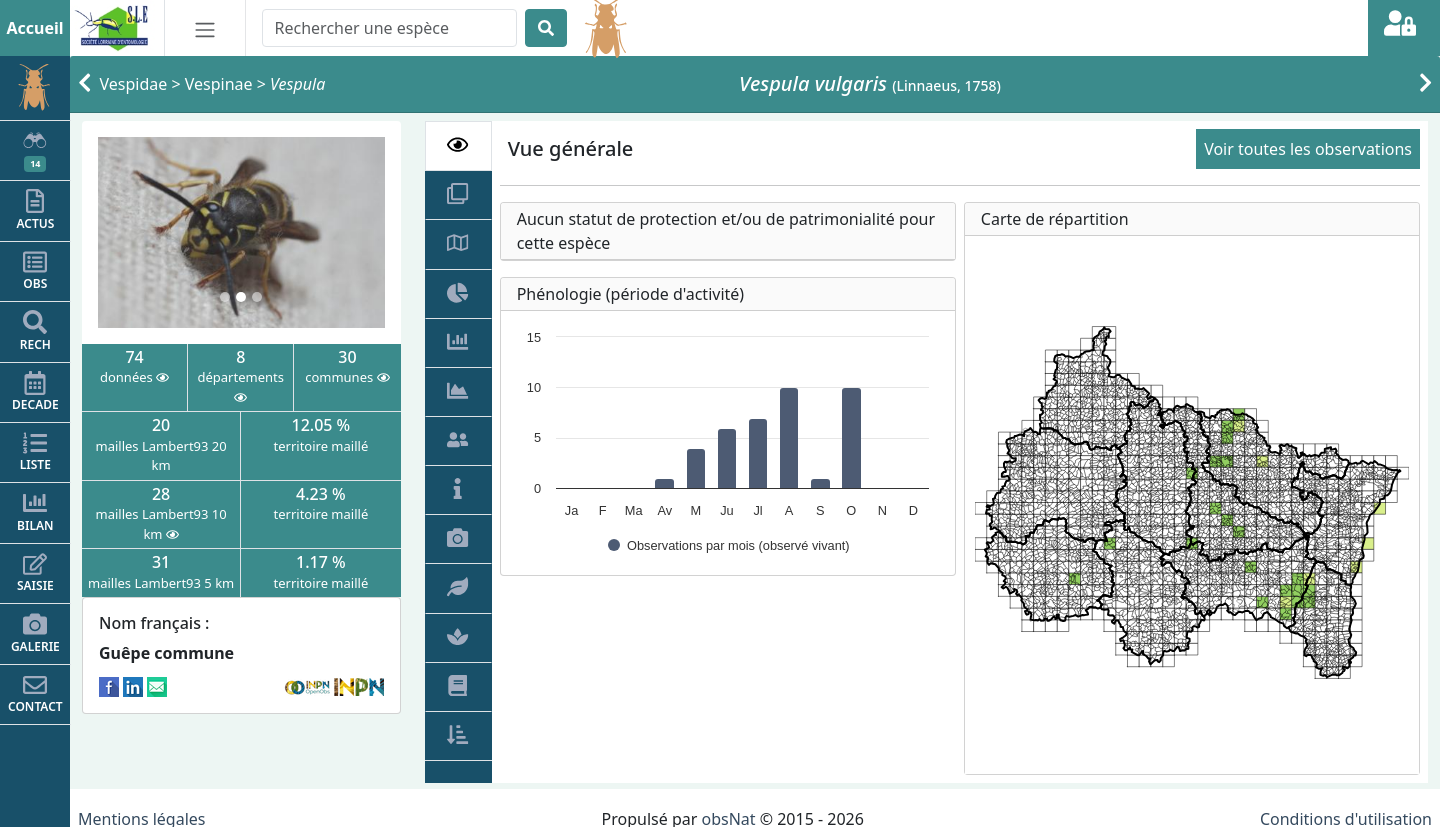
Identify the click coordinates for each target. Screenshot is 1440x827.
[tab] (458, 146)
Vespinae (219, 84)
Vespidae (134, 84)
